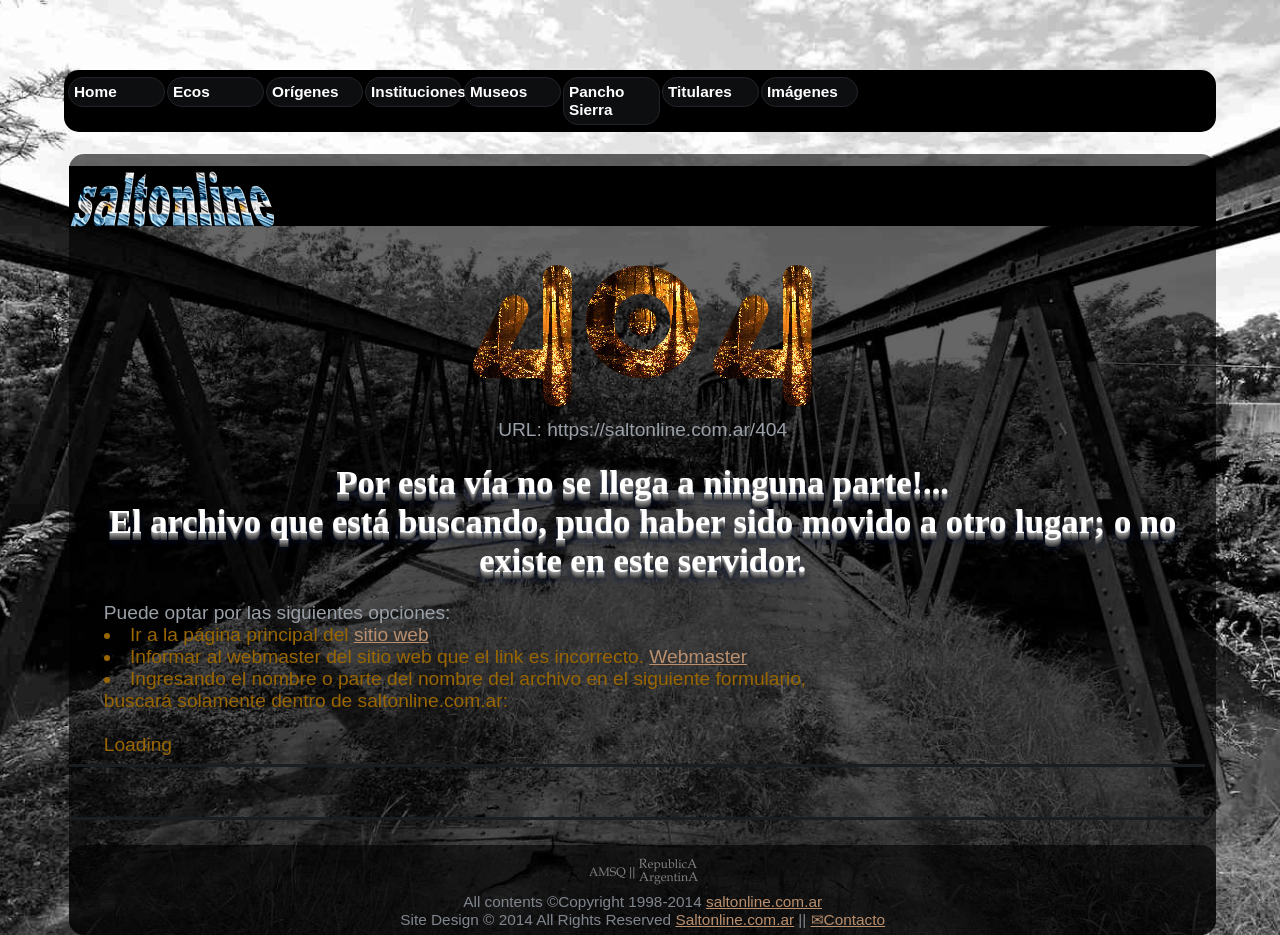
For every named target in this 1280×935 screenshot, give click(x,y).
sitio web (391, 634)
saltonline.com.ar (764, 901)
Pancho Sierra (596, 100)
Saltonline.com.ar (734, 919)
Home (95, 91)
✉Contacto (848, 919)
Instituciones (418, 91)
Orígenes (305, 91)
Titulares (700, 91)
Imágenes (802, 91)
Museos (498, 91)
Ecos (191, 91)
